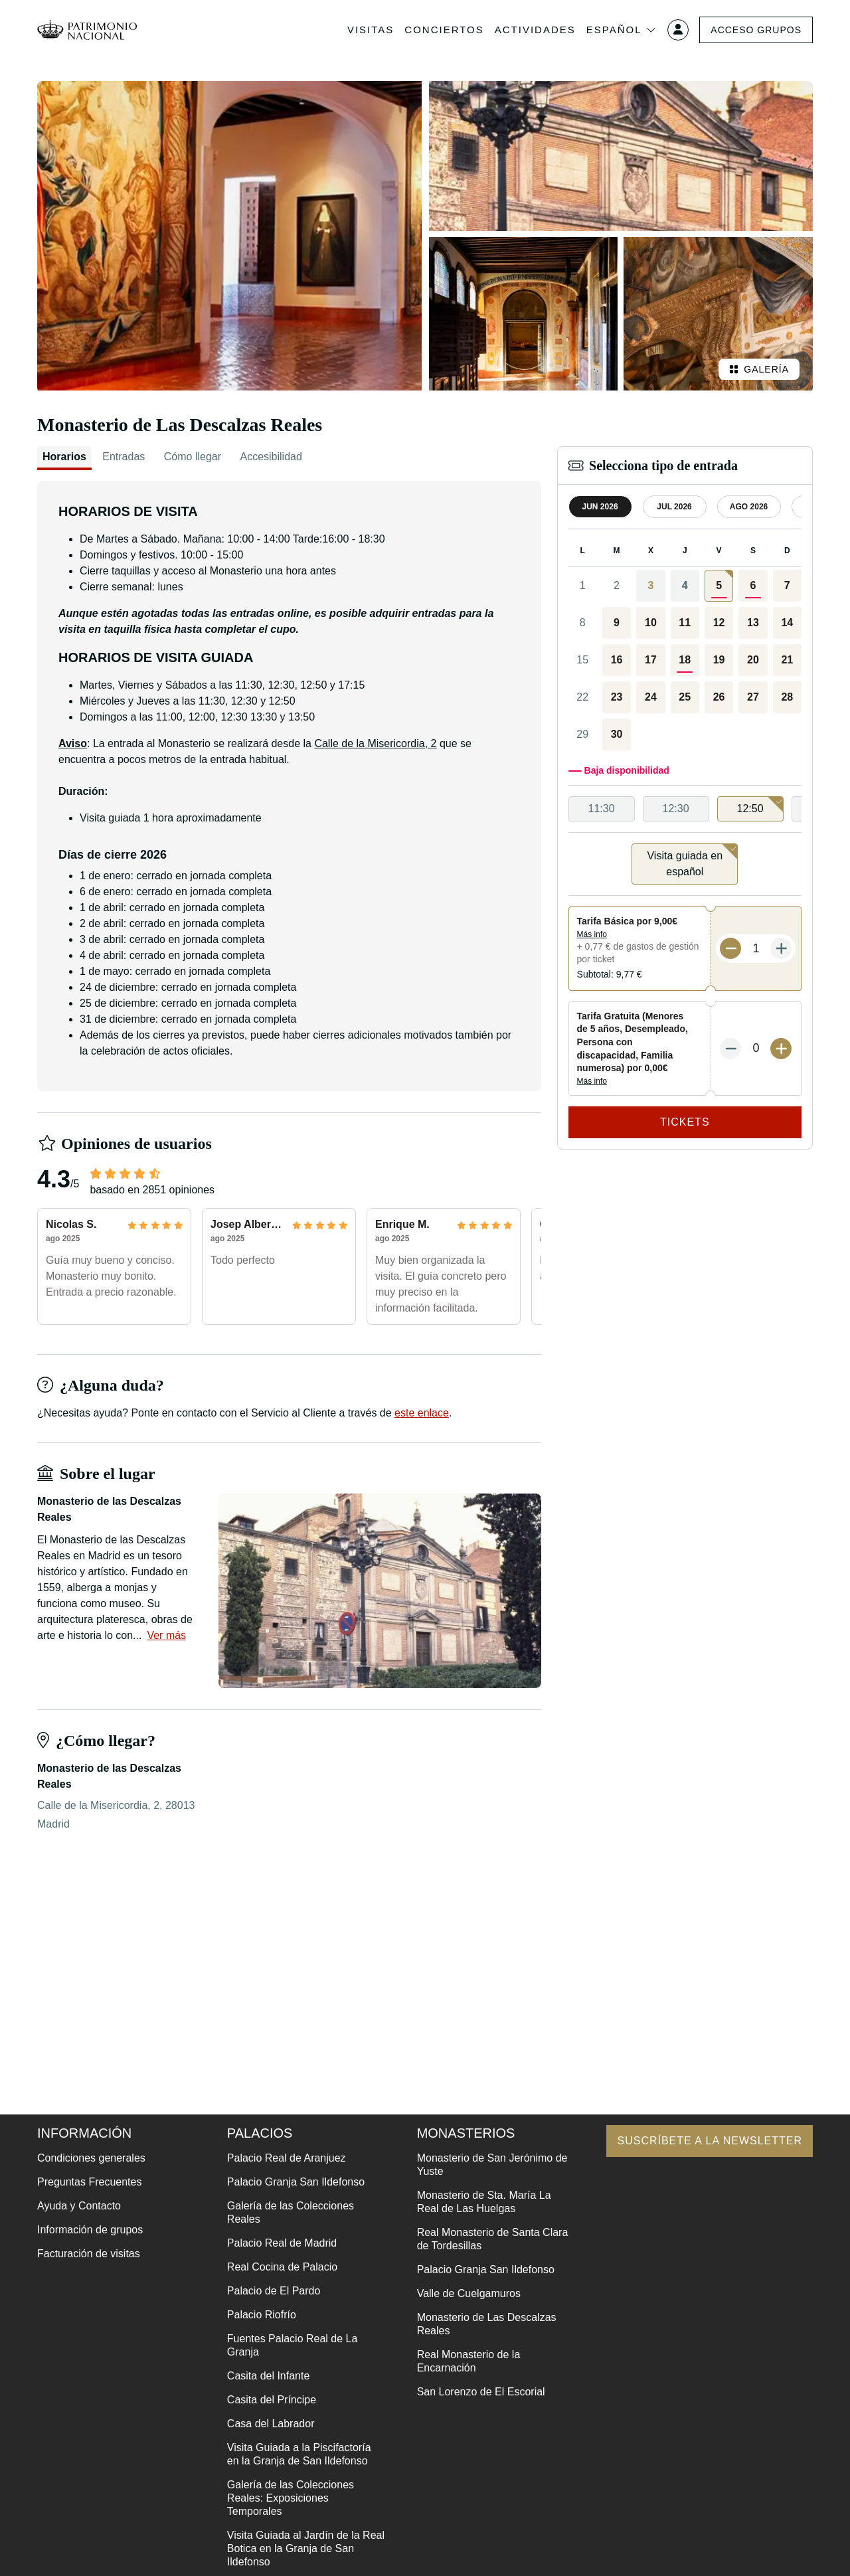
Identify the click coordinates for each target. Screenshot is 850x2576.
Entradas (123, 456)
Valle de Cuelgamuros (469, 2293)
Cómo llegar (192, 456)
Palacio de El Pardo (274, 2290)
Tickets (685, 1122)
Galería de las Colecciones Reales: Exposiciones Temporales (290, 2498)
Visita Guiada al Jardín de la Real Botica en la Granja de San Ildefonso (305, 2548)
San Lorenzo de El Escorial (481, 2391)
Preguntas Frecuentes (89, 2182)
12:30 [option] (676, 808)
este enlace (421, 1412)
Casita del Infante (268, 2375)
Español (621, 30)
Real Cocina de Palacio (282, 2267)
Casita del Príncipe (271, 2399)
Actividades (535, 29)
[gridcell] (719, 586)
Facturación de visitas (88, 2253)
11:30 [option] (601, 808)
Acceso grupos (756, 30)
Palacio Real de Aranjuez (286, 2158)
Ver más (166, 1635)
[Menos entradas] (730, 948)
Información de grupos (90, 2229)
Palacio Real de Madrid (282, 2243)
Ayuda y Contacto (79, 2205)
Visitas (370, 29)
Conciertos (443, 29)
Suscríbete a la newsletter (709, 2140)
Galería (759, 369)
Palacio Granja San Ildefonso (296, 2182)
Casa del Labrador (271, 2423)
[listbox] (685, 809)
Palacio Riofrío (261, 2314)
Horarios (64, 456)
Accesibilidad (270, 456)
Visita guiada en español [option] (692, 860)
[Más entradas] (781, 948)
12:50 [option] (760, 805)
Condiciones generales (91, 2158)
